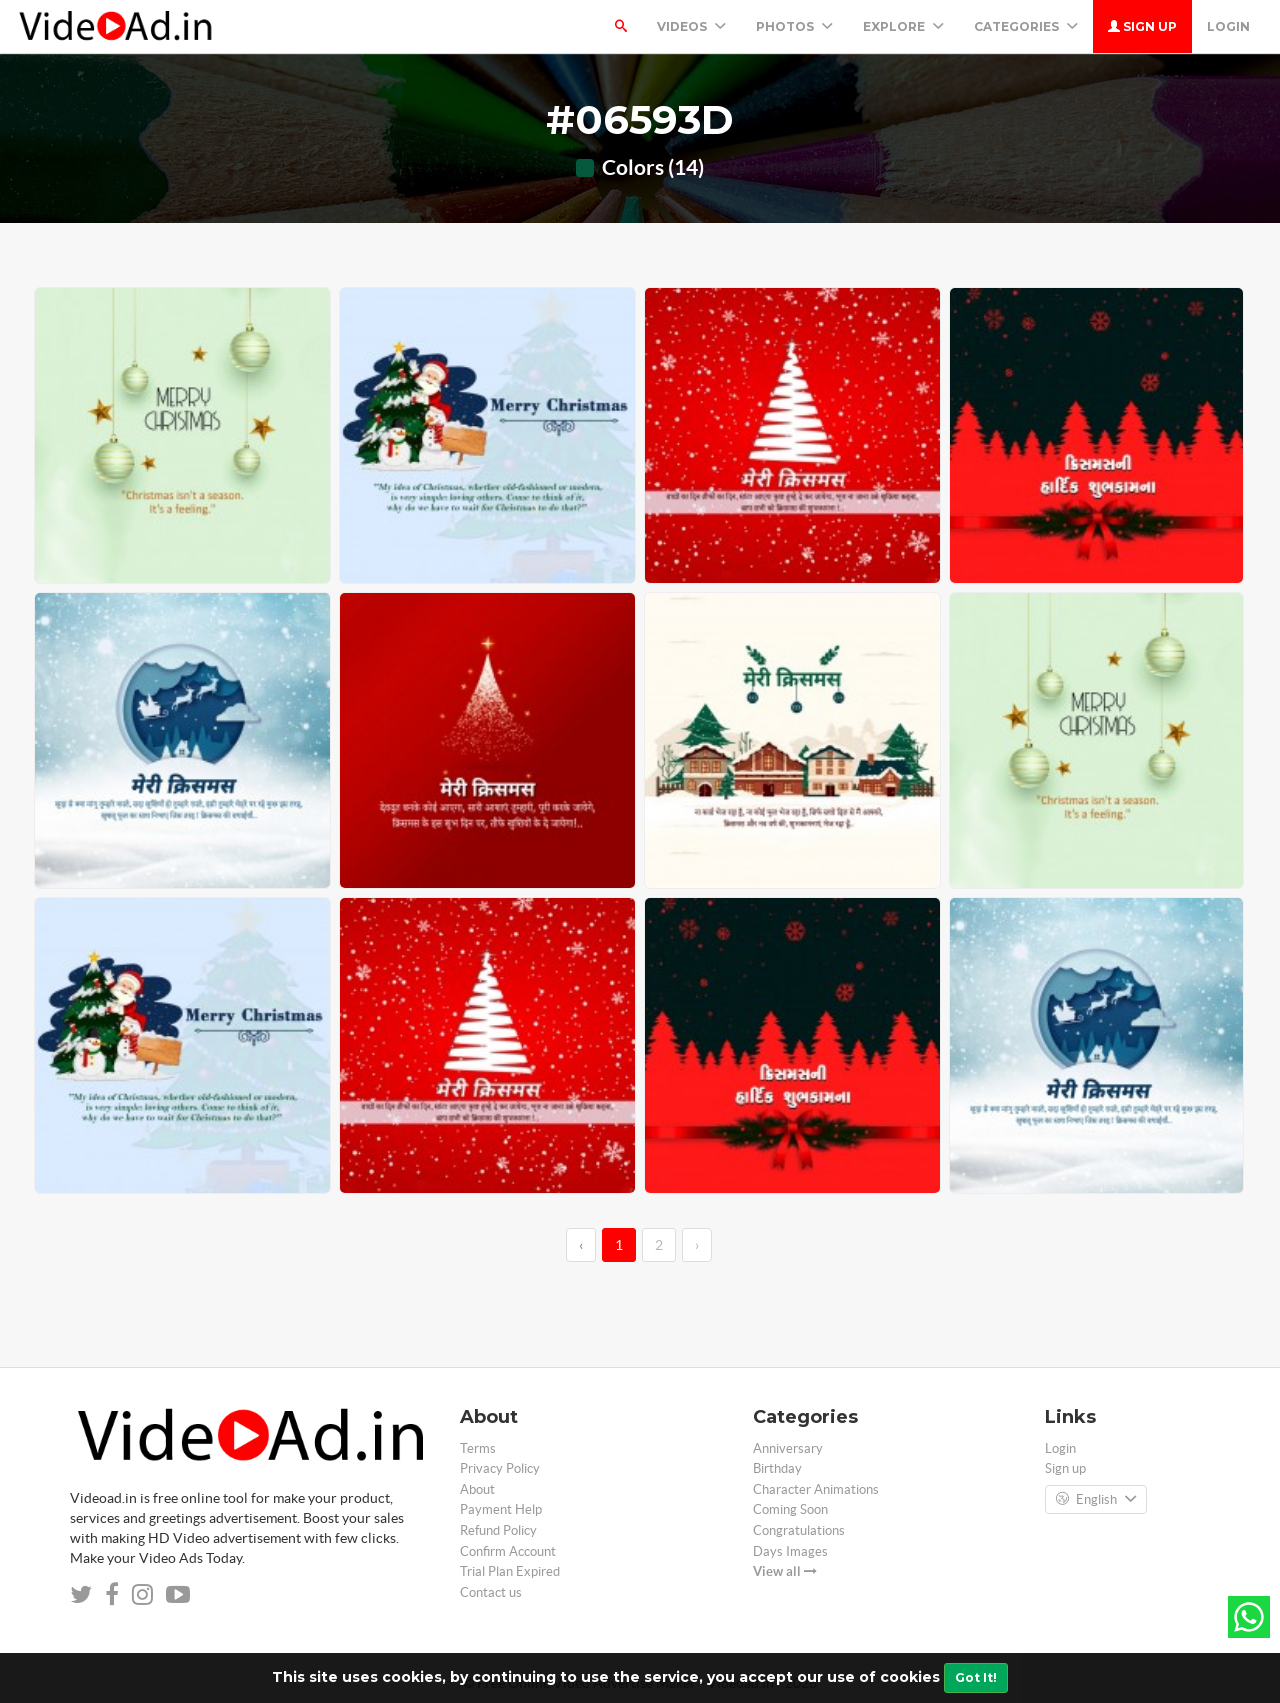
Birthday (777, 1468)
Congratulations (799, 1530)
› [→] (697, 1245)
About (477, 1489)
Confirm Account (508, 1551)
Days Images (790, 1551)
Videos (691, 26)
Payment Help (501, 1509)
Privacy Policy (500, 1468)
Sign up (1142, 26)
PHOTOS (794, 26)
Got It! (976, 1677)
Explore (903, 26)
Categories (1026, 26)
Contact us (491, 1592)
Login (1228, 26)
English (1096, 1500)
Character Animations (816, 1489)
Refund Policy (498, 1530)
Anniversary (788, 1448)
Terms (478, 1448)
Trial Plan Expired (510, 1571)
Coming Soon (790, 1509)
